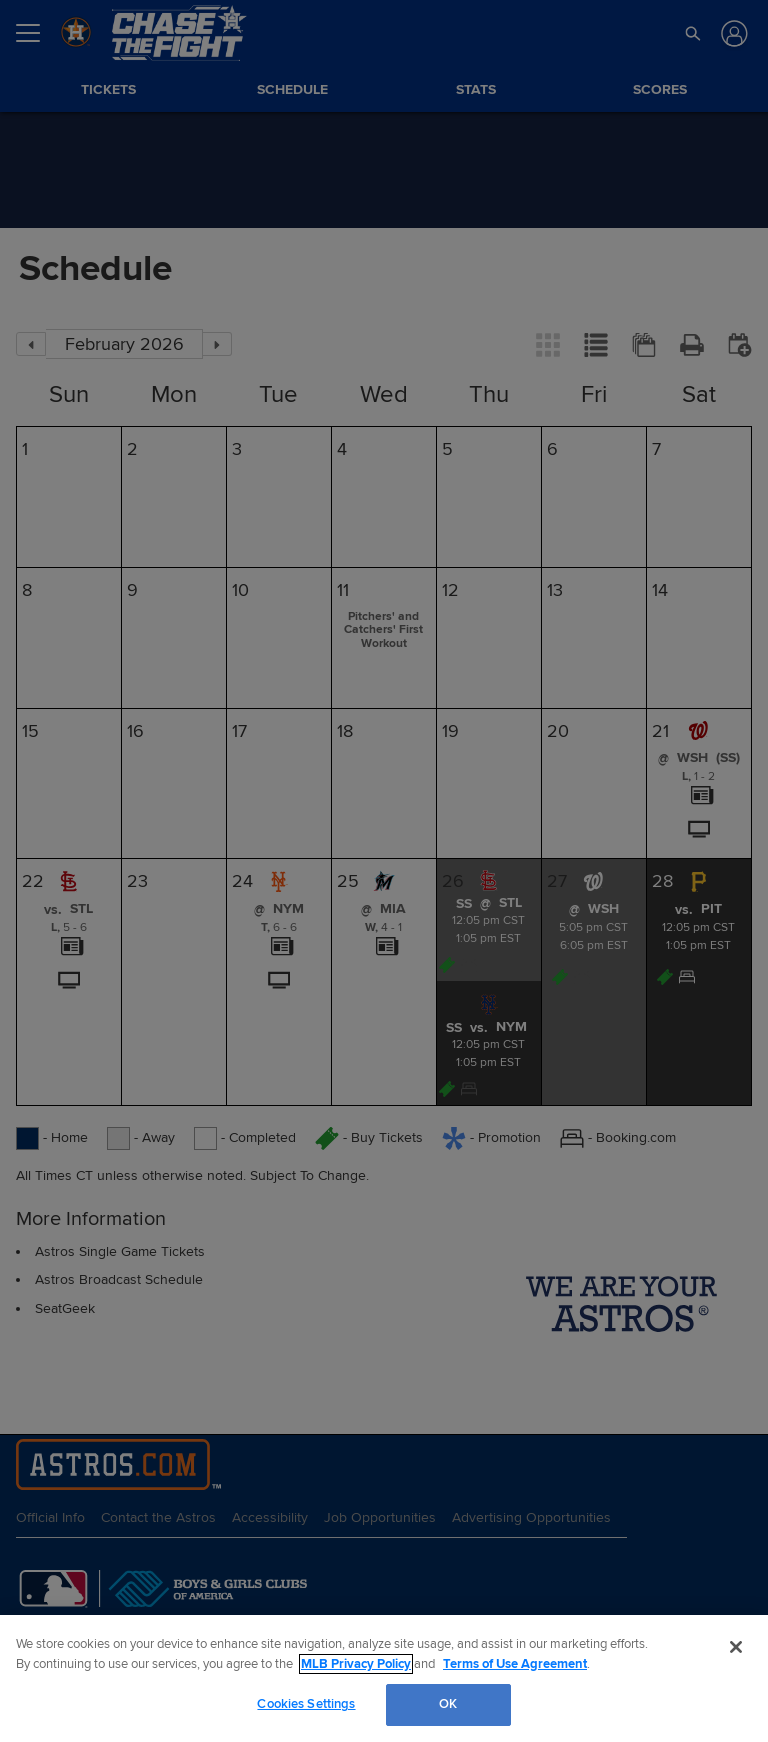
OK (448, 1704)
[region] (384, 1678)
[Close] (736, 1647)
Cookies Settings (306, 1704)
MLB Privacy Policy (356, 1664)
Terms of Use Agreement (515, 1664)
